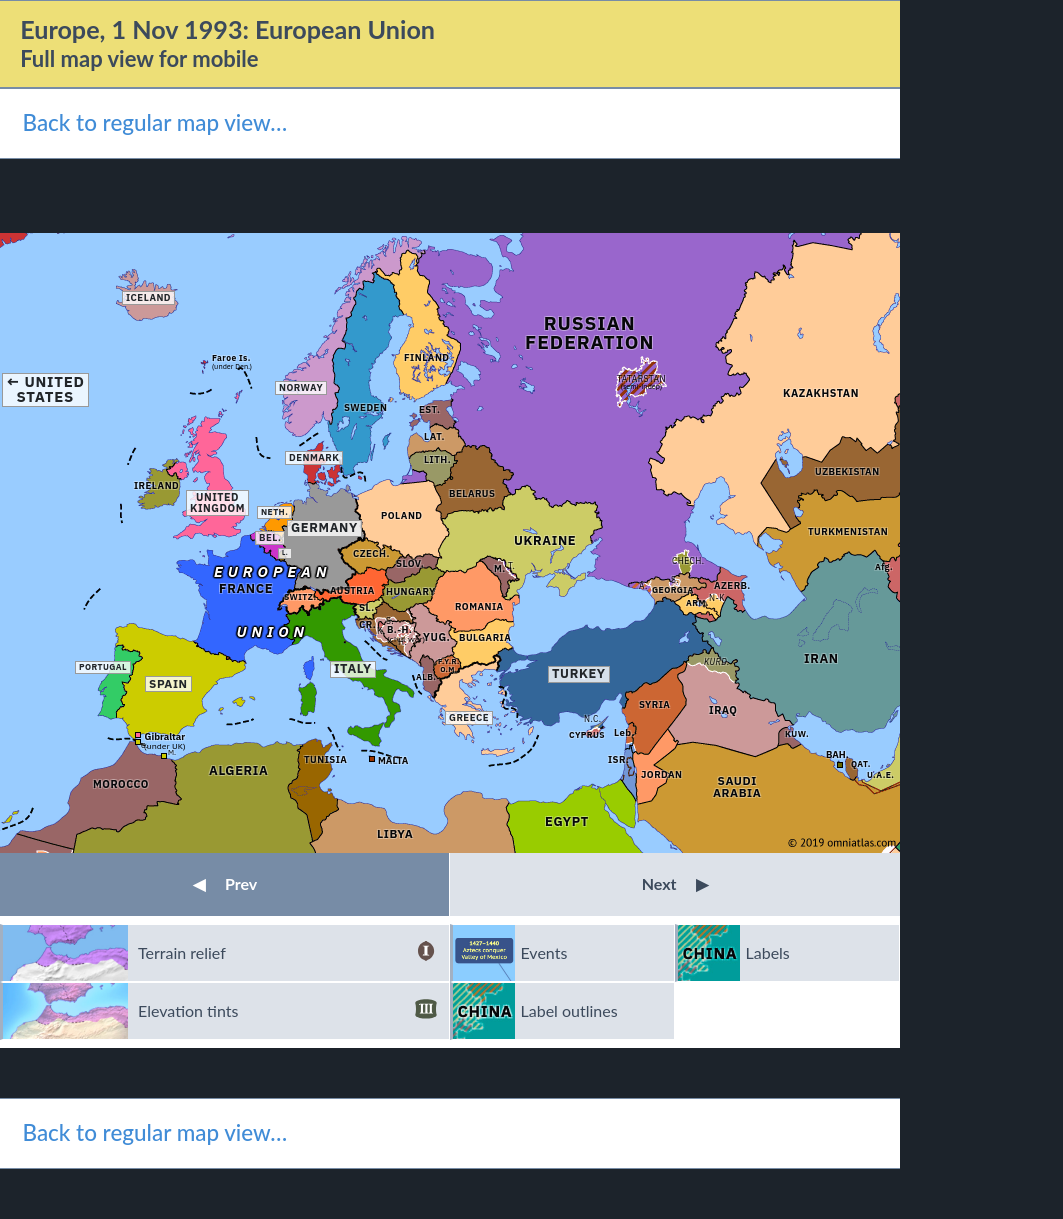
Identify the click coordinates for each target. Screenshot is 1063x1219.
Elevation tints (287, 1011)
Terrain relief (287, 953)
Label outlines (569, 1010)
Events (544, 952)
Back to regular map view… (154, 122)
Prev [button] (225, 883)
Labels (768, 952)
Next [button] (675, 883)
